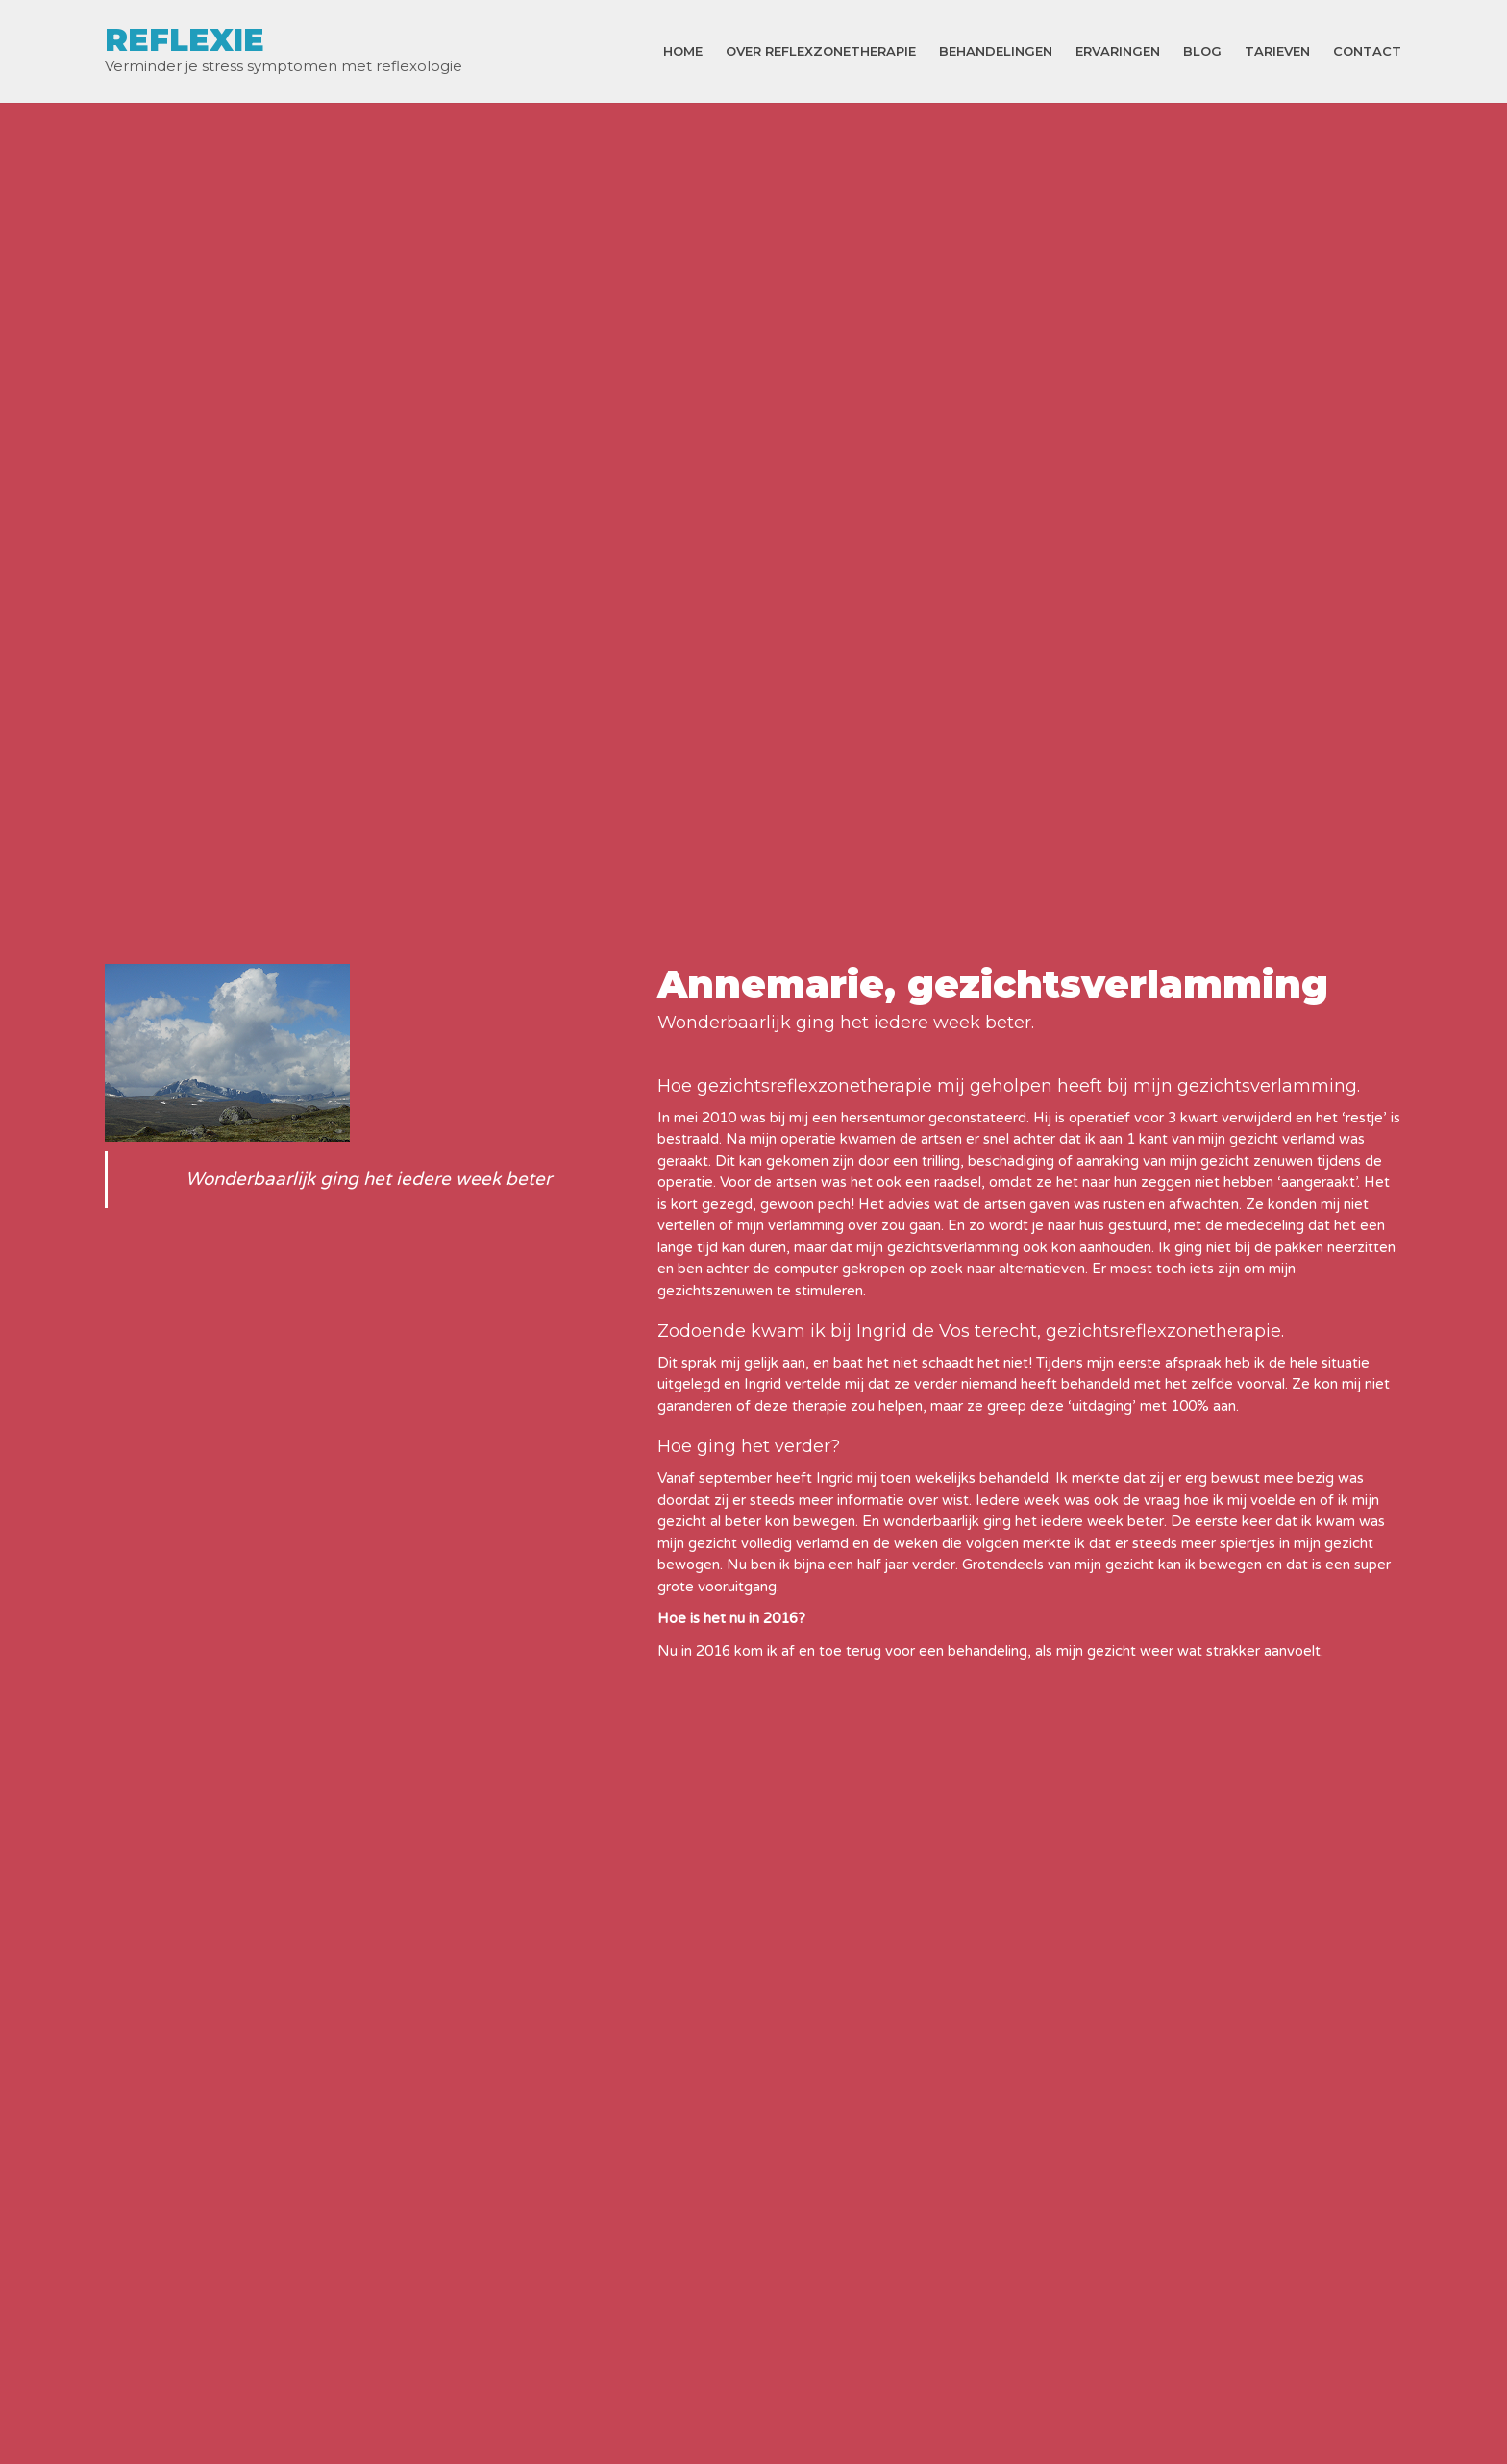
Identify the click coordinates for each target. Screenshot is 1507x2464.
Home (683, 51)
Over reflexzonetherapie (821, 51)
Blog (1202, 51)
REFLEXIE (184, 40)
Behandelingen (995, 51)
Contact (1367, 51)
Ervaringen (1117, 51)
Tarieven (1277, 51)
